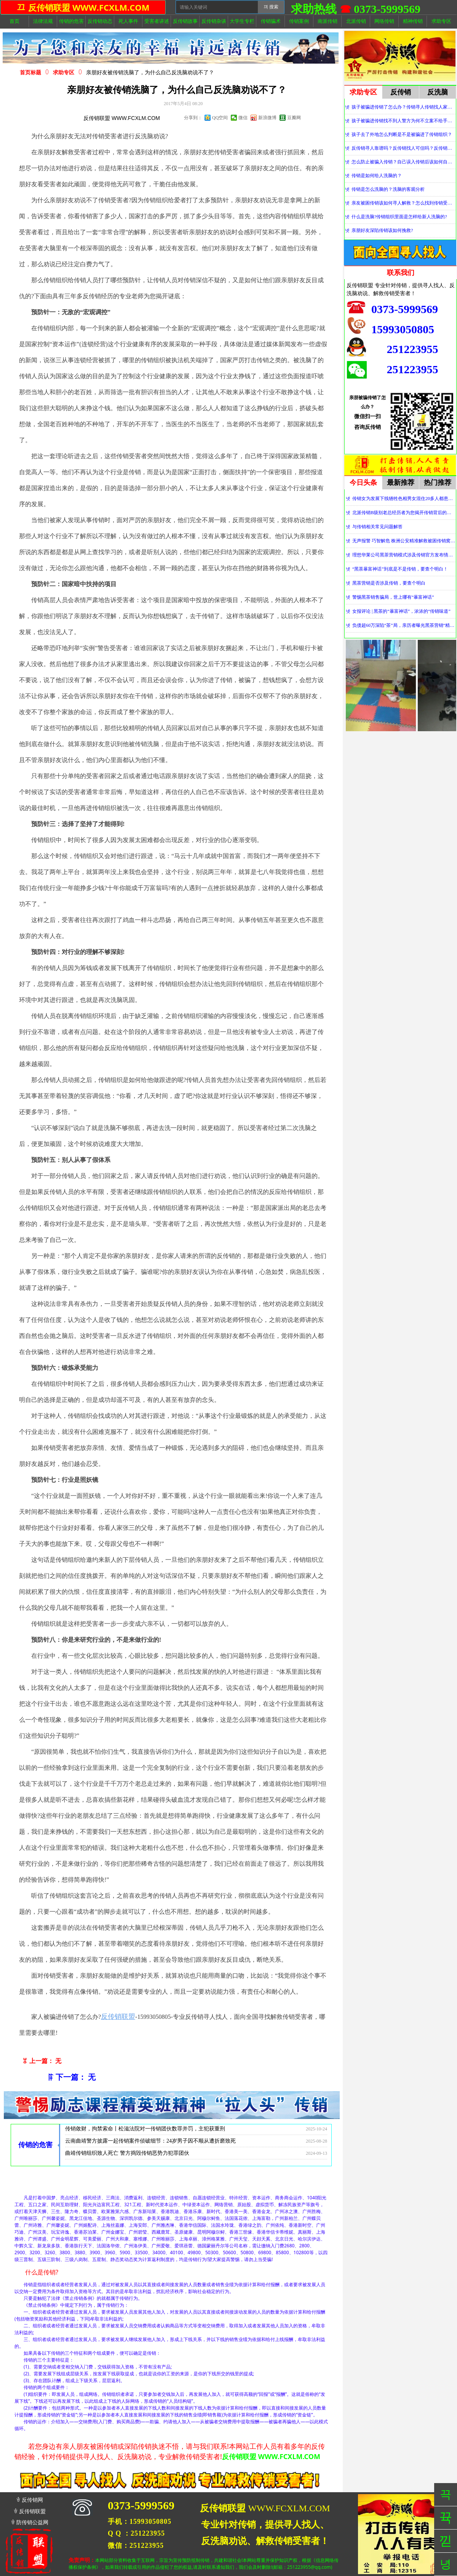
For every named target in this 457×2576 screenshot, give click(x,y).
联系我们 (400, 272)
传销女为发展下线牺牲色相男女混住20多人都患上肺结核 (403, 498)
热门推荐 (437, 482)
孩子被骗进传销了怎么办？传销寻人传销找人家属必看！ (403, 107)
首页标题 (30, 72)
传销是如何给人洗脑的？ (377, 175)
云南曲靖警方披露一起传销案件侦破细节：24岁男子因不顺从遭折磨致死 (150, 2143)
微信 (243, 117)
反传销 (400, 92)
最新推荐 (400, 482)
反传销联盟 (118, 2016)
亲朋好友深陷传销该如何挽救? (382, 230)
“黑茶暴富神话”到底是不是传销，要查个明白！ (400, 569)
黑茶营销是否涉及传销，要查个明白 (388, 583)
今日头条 (363, 482)
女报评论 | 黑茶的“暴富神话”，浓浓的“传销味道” (401, 611)
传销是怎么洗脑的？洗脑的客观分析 (388, 189)
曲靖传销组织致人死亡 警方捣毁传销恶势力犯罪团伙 (127, 2156)
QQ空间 (220, 117)
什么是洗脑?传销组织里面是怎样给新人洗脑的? (399, 216)
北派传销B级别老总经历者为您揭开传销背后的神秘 (403, 512)
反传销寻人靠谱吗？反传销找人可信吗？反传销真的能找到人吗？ (403, 148)
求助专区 (63, 72)
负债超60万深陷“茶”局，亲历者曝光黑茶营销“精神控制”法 (403, 625)
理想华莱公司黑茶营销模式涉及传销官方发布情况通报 (403, 555)
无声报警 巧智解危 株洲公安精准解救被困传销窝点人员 (403, 540)
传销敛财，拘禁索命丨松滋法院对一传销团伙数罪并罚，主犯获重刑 (145, 2131)
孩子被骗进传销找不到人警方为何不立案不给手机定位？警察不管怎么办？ (403, 120)
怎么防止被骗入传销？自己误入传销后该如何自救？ (403, 162)
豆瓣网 (294, 117)
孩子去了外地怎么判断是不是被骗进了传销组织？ (402, 134)
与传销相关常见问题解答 (377, 526)
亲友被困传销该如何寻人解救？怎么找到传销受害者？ (403, 203)
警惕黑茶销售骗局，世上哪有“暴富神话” (393, 597)
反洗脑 (437, 92)
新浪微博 (267, 117)
